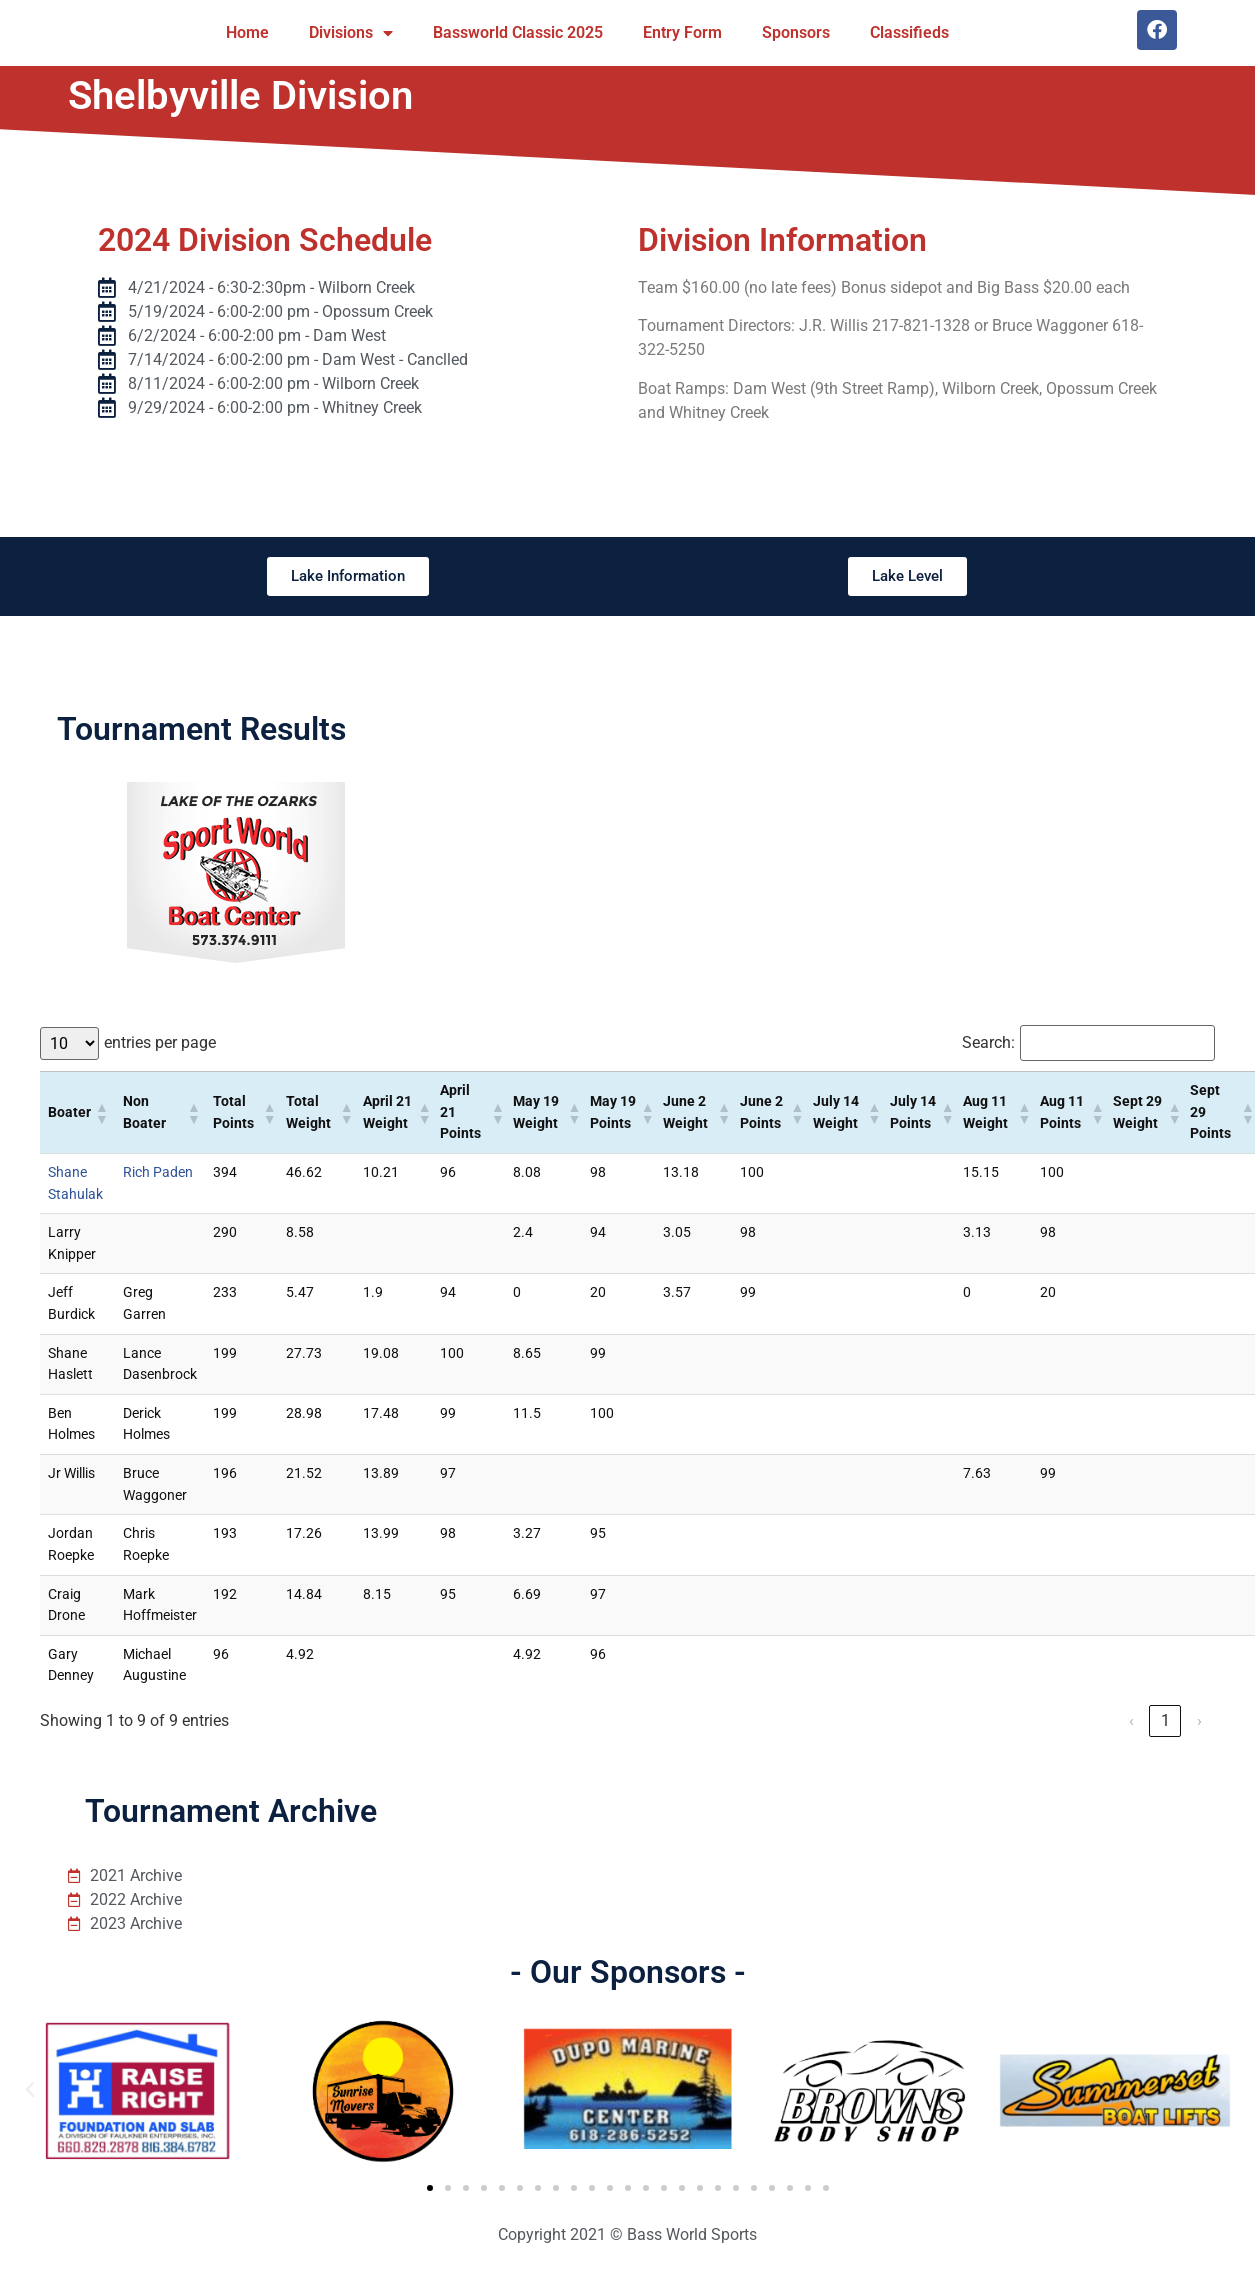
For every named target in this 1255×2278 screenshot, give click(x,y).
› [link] (1199, 1720)
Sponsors (796, 32)
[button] (101, 1113)
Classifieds (909, 32)
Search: (988, 1043)
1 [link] (1165, 1720)
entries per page (160, 1043)
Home (247, 32)
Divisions (351, 33)
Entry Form (682, 32)
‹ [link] (1131, 1720)
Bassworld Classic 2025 (518, 32)
